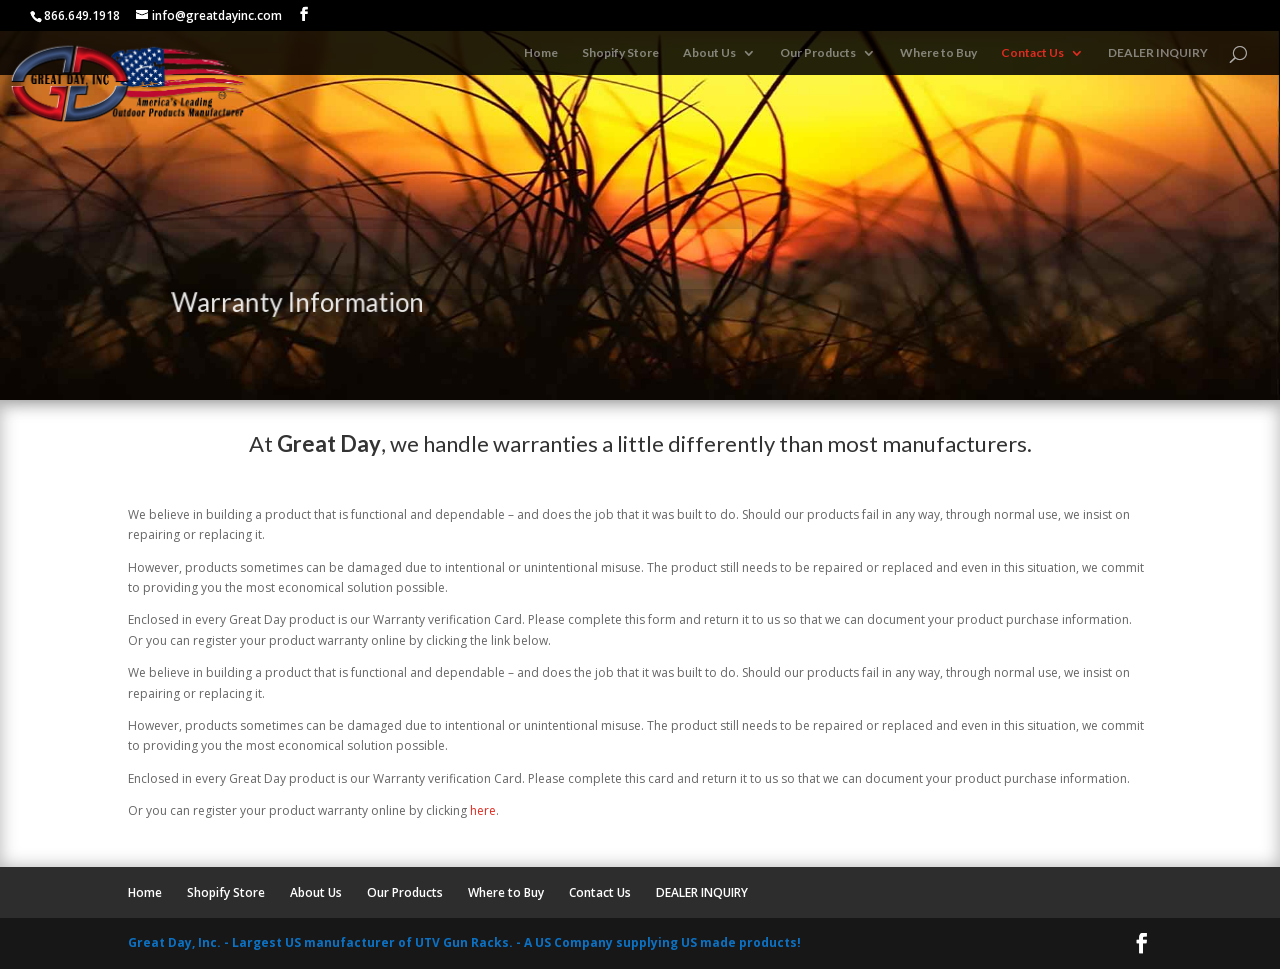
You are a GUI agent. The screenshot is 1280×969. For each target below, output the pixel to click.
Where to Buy (938, 53)
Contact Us (1032, 53)
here (483, 810)
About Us (709, 53)
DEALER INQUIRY (1158, 53)
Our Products (818, 53)
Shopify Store (620, 53)
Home (541, 53)
